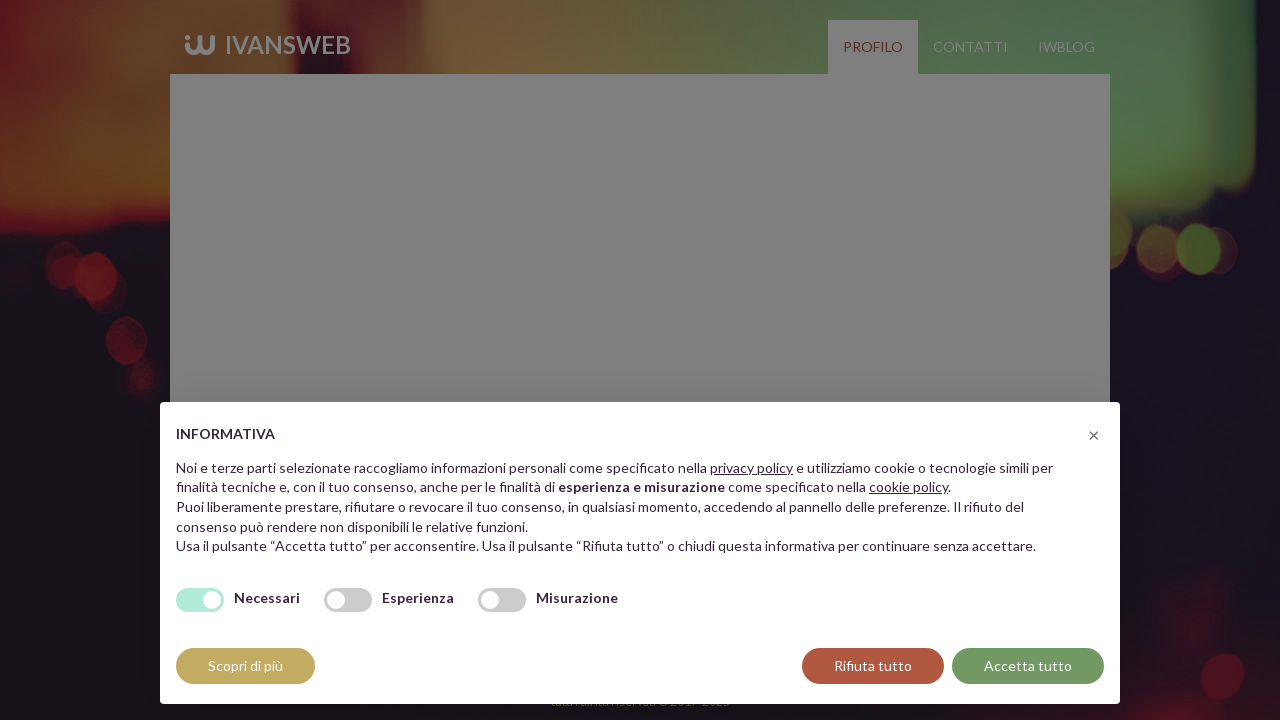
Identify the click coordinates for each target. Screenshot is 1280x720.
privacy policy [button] (751, 467)
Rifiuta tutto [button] (873, 665)
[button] (1094, 434)
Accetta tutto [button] (1028, 665)
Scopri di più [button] (245, 665)
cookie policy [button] (908, 486)
